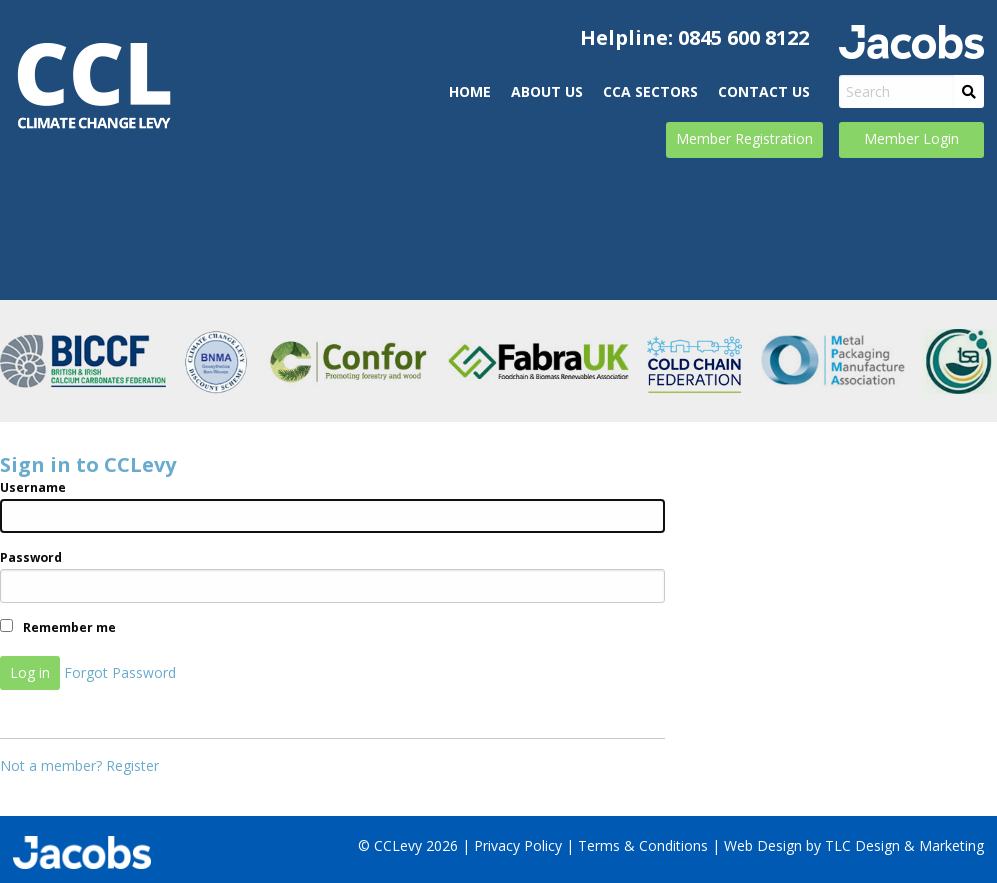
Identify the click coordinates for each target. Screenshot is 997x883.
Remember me (58, 627)
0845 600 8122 (743, 37)
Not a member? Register (79, 765)
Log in (30, 672)
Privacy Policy (518, 845)
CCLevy (93, 86)
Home (470, 91)
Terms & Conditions (643, 845)
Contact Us (764, 91)
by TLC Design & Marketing (895, 845)
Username (33, 487)
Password (31, 557)
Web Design (763, 845)
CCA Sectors (650, 91)
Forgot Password (120, 672)
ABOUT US (547, 91)
